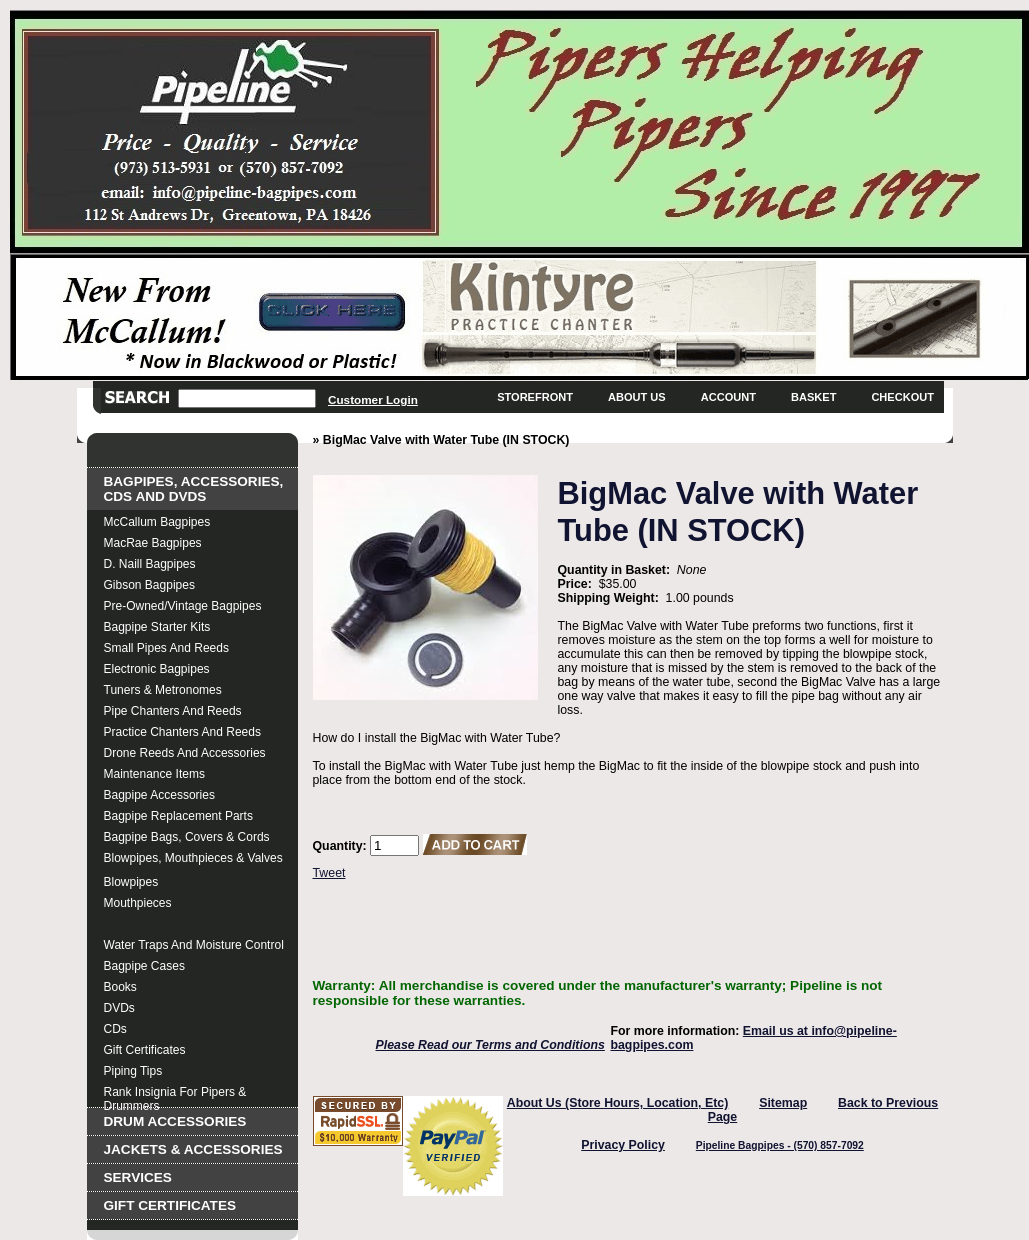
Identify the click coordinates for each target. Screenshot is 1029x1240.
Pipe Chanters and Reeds (173, 711)
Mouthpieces (138, 903)
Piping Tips (133, 1071)
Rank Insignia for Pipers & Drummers (175, 1094)
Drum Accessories (175, 1121)
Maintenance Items (154, 774)
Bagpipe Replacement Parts (178, 816)
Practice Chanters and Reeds (182, 732)
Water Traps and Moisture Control (194, 945)
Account (728, 397)
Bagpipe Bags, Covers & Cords (187, 837)
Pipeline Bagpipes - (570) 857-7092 (780, 1145)
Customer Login (373, 399)
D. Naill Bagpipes (150, 564)
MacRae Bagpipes (153, 543)
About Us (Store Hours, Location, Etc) (618, 1103)
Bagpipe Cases (144, 966)
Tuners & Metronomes (163, 690)
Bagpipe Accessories (159, 795)
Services (138, 1177)
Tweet (329, 873)
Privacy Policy (623, 1145)
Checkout (902, 397)
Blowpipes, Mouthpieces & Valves (193, 858)
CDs (115, 1029)
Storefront (535, 397)
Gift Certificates (145, 1050)
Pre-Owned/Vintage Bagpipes (183, 606)
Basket (813, 397)
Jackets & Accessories (193, 1149)
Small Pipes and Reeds (166, 648)
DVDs (119, 1008)
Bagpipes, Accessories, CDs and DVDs (194, 489)
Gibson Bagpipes (149, 585)
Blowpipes (131, 882)
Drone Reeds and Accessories (185, 753)
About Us (637, 397)
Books (120, 987)
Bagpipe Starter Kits (157, 627)
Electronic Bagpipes (157, 669)
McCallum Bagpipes (157, 522)
